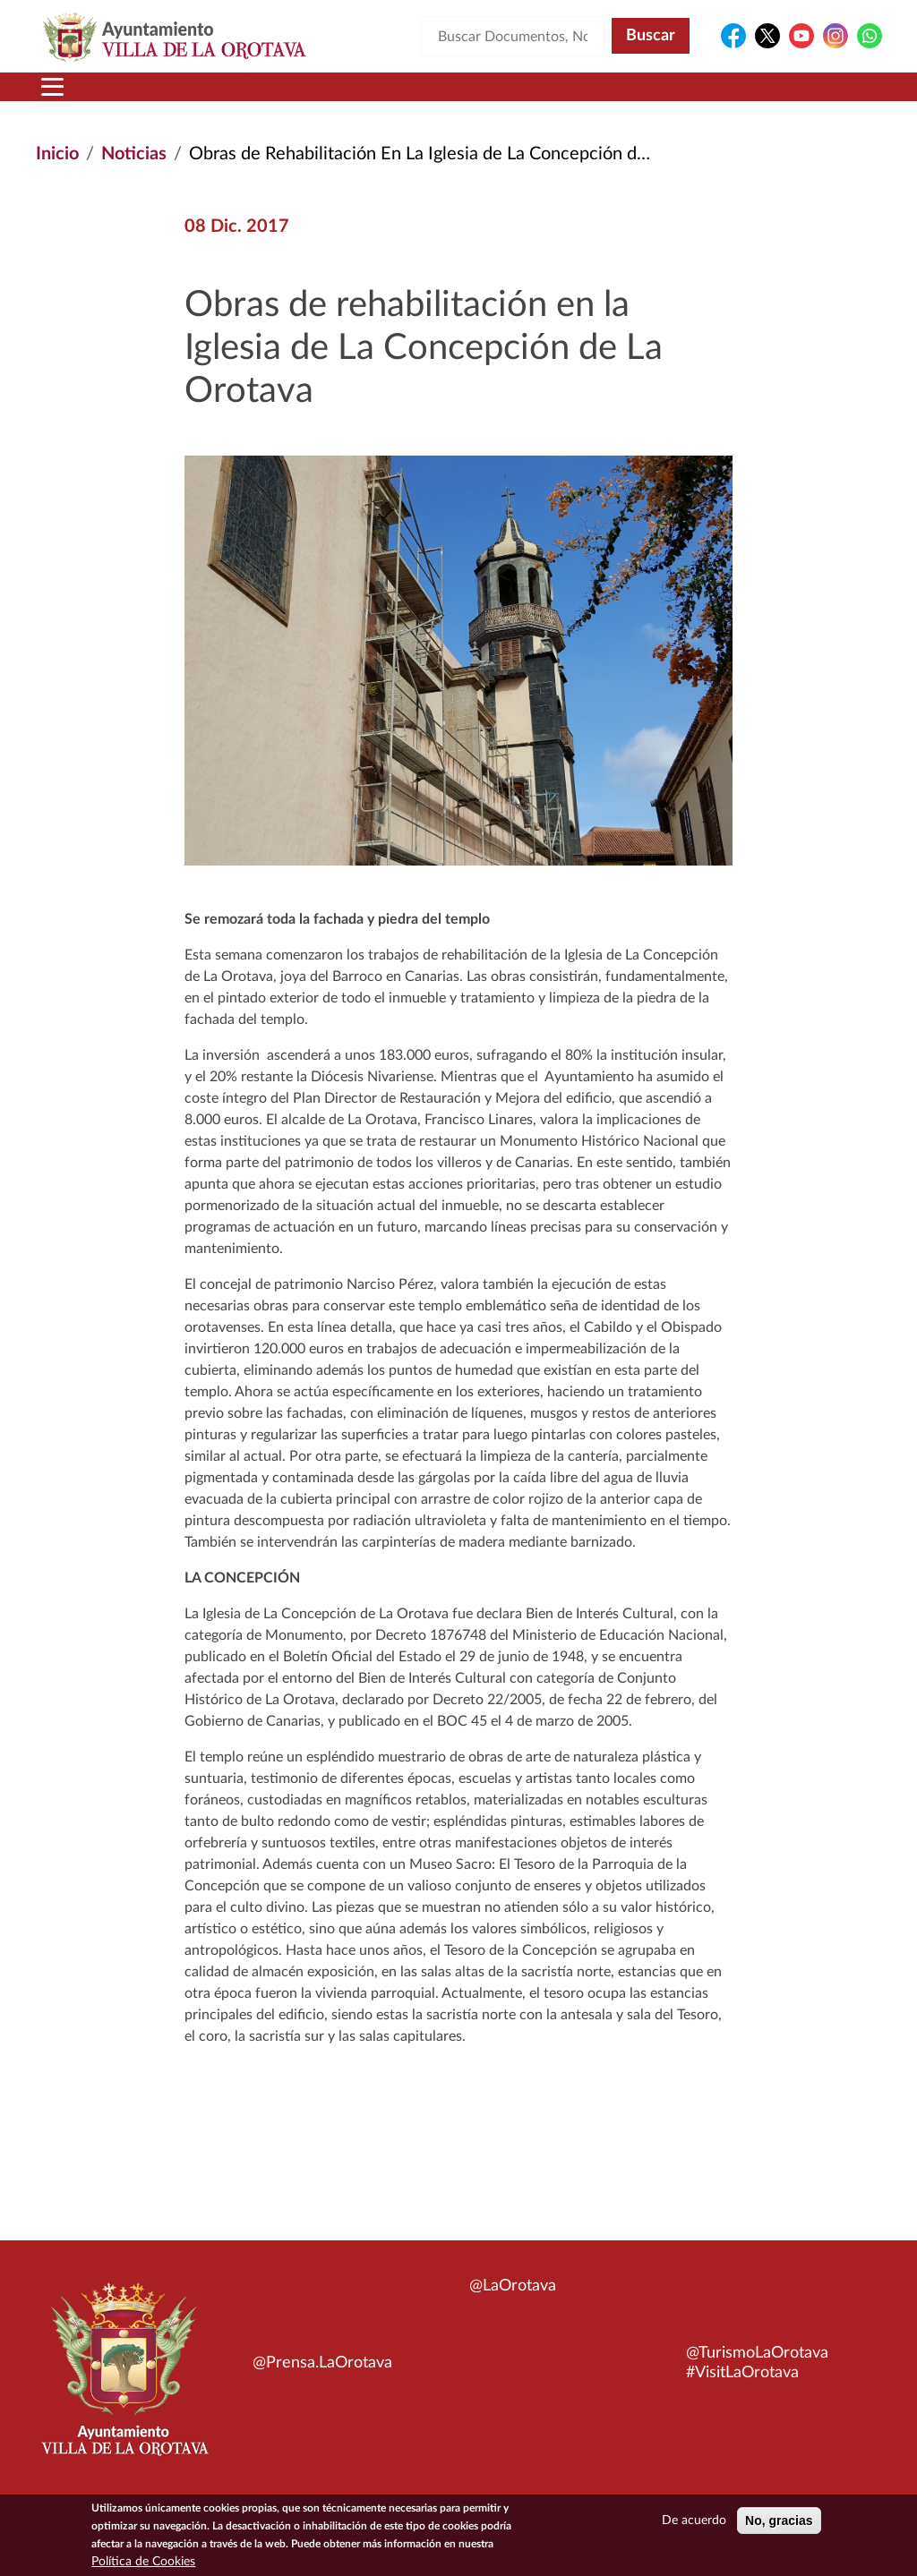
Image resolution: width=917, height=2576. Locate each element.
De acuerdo (694, 2523)
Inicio (57, 154)
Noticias (134, 154)
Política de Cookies (143, 2564)
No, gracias (778, 2523)
